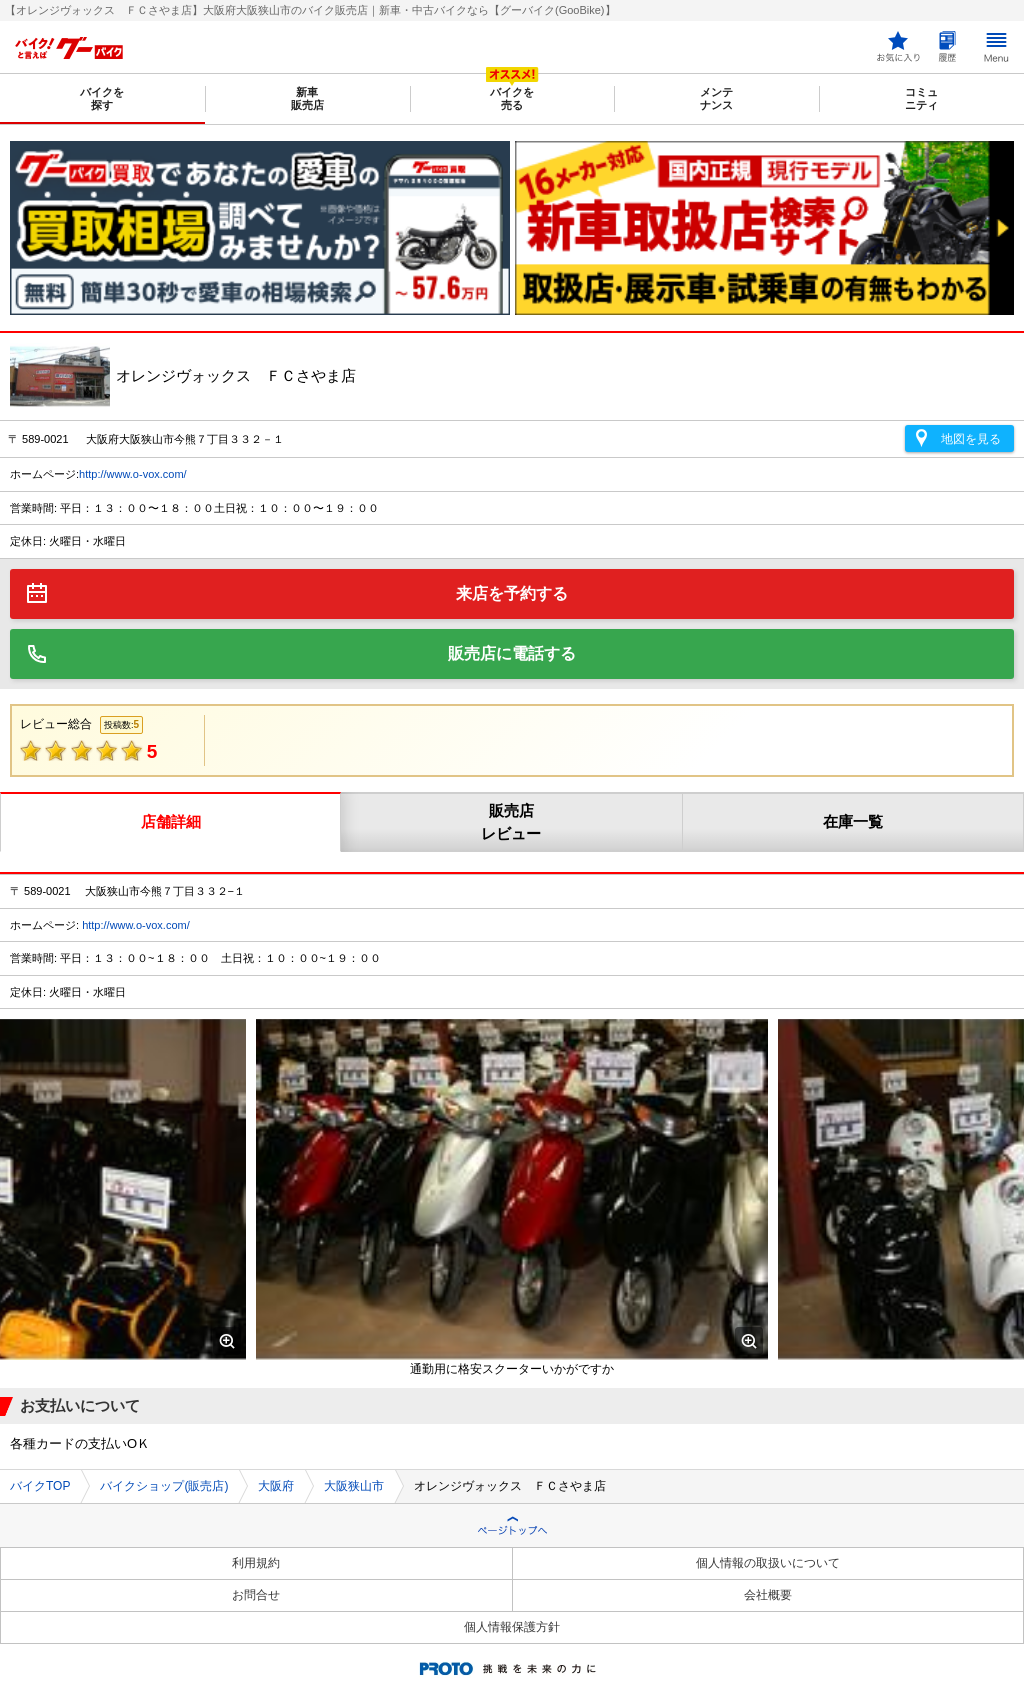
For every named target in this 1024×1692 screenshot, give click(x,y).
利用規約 (256, 1563)
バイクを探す (102, 98)
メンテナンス (716, 98)
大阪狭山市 (354, 1486)
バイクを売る (512, 98)
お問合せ (256, 1595)
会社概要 (768, 1595)
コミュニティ (921, 98)
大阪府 (276, 1486)
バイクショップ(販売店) (164, 1486)
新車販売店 (307, 98)
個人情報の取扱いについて (768, 1563)
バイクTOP (40, 1486)
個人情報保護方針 (512, 1627)
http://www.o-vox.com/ (133, 474)
